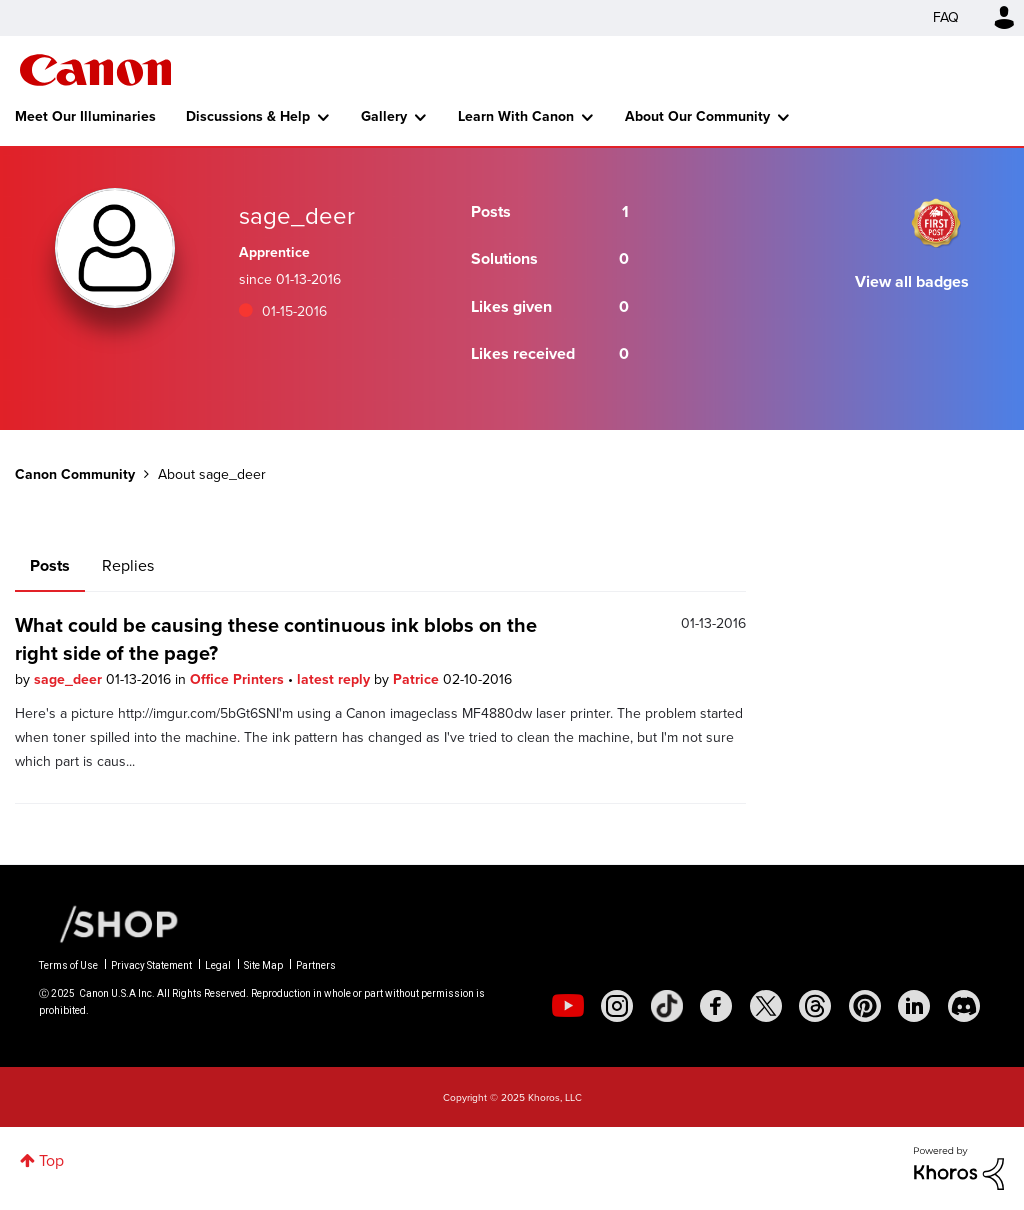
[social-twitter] (766, 1006)
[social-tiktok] (667, 1006)
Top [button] (51, 1160)
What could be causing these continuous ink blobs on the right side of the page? (276, 639)
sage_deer (70, 679)
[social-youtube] (568, 1006)
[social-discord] (964, 1006)
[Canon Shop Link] (109, 923)
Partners (316, 965)
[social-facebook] (716, 1006)
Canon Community (95, 70)
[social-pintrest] (865, 1006)
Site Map (263, 965)
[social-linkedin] (914, 1006)
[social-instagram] (617, 1006)
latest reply (335, 679)
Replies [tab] (128, 565)
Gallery (384, 116)
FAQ (946, 17)
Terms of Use (68, 965)
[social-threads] (815, 1006)
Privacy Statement (151, 965)
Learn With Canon (516, 116)
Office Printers (239, 679)
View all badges (912, 281)
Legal (218, 965)
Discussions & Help (248, 116)
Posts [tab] (50, 565)
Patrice (418, 679)
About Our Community (697, 116)
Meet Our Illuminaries (85, 116)
